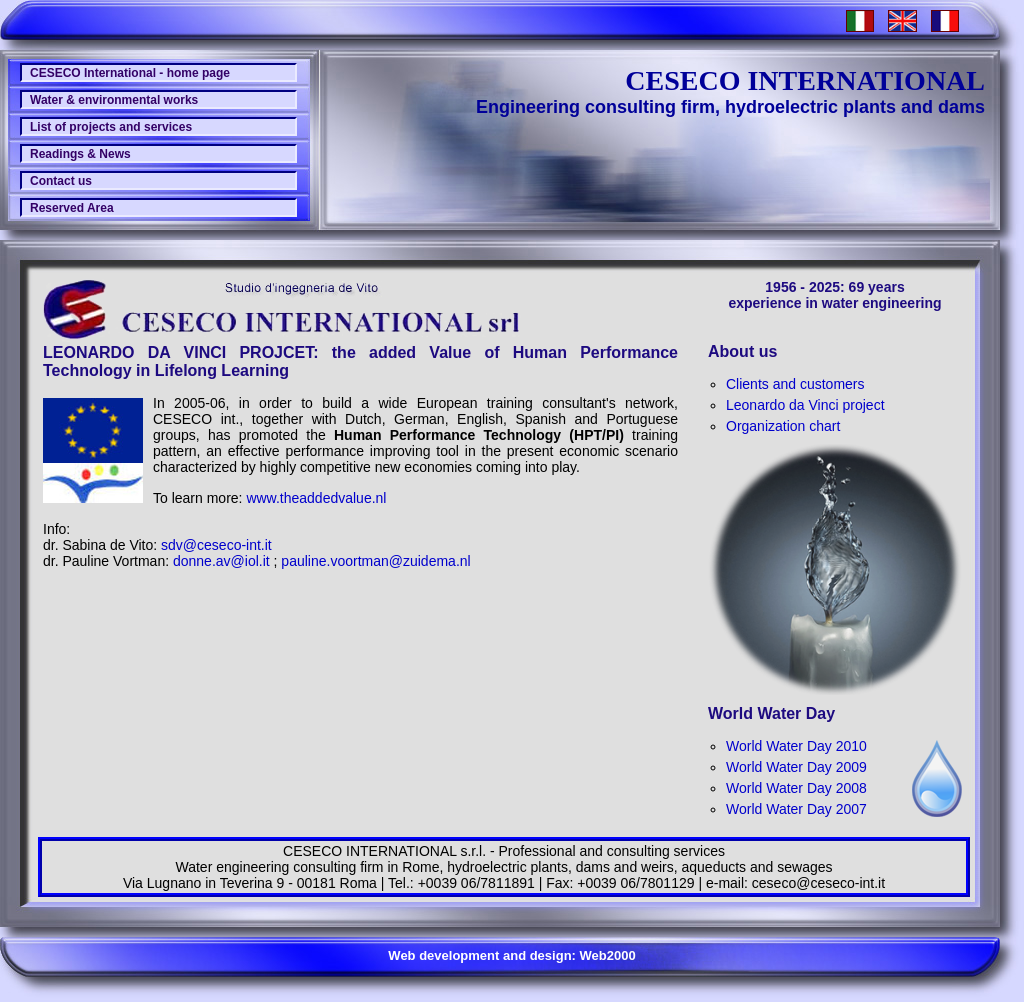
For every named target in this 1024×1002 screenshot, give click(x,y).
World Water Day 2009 (796, 767)
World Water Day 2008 (796, 788)
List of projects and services (111, 127)
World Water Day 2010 (796, 746)
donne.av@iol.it (221, 561)
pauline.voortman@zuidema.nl (375, 561)
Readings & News (80, 154)
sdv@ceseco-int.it (216, 545)
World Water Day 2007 (796, 809)
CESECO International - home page (130, 73)
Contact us (61, 181)
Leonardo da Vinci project (805, 405)
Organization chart (783, 426)
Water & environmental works (114, 100)
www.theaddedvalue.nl (316, 498)
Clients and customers (795, 384)
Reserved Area (72, 208)
